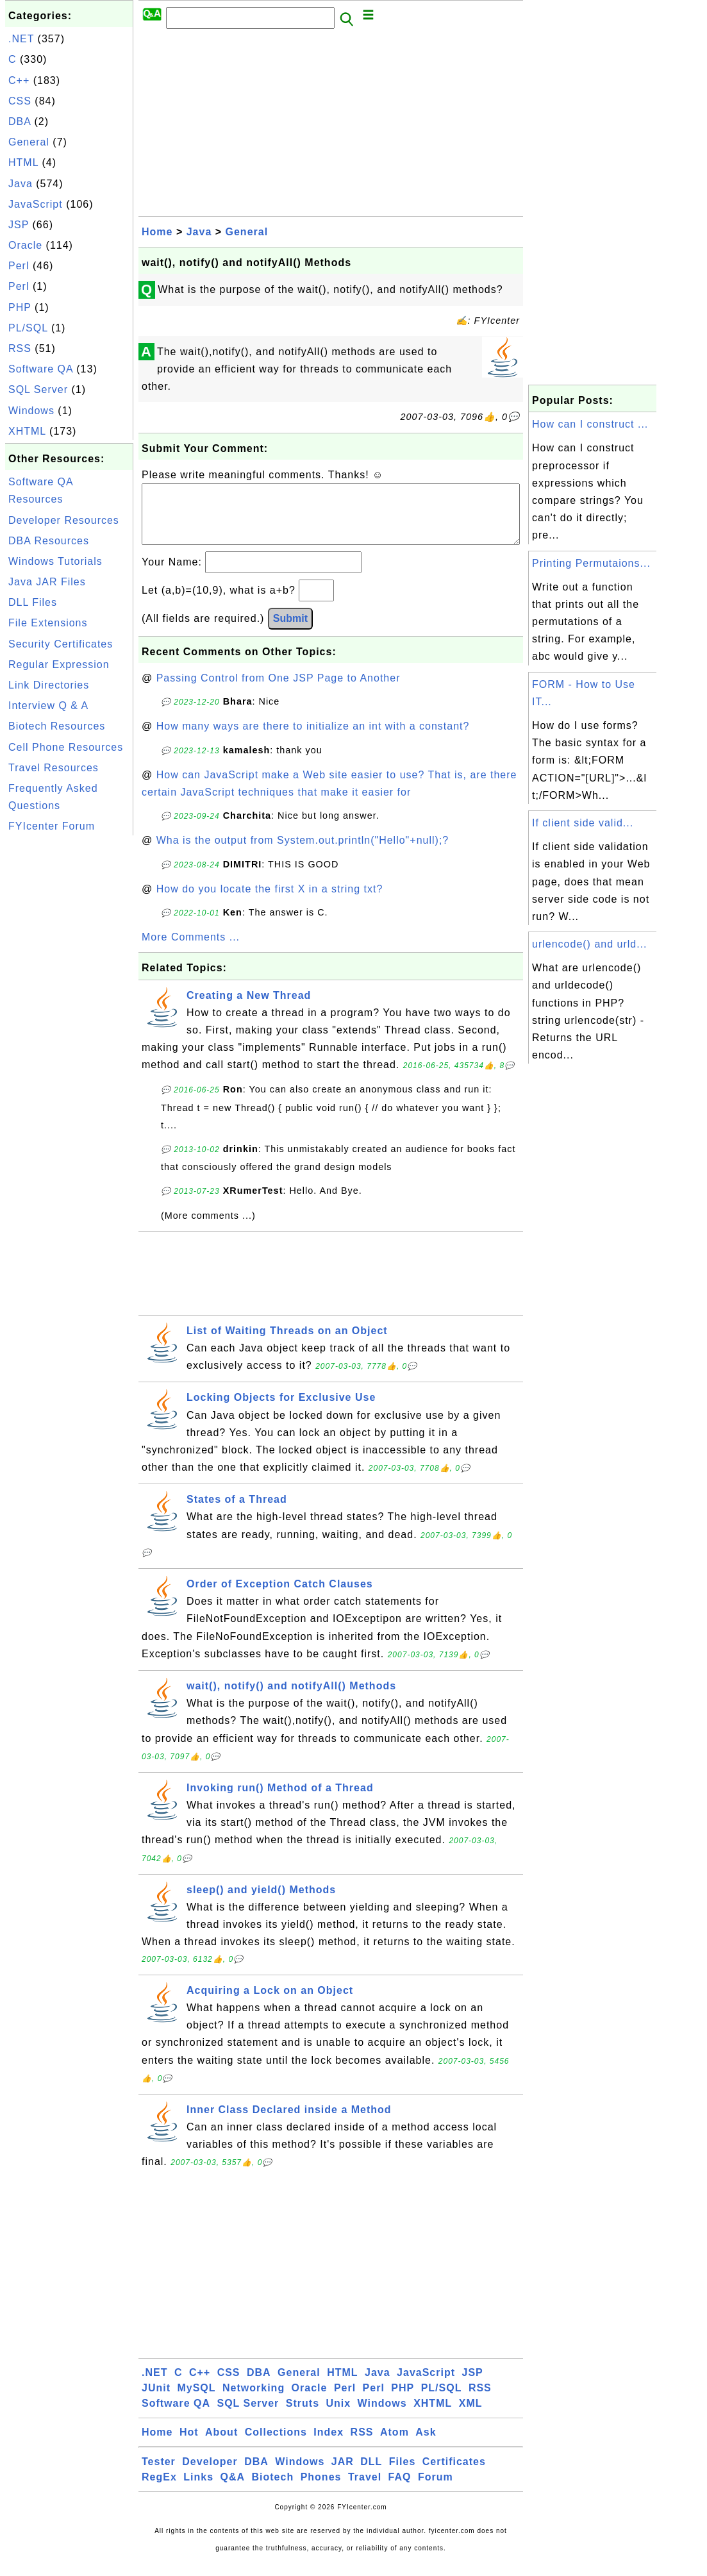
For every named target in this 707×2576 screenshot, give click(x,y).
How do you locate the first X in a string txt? (269, 901)
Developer (209, 2474)
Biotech (273, 2489)
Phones (321, 2489)
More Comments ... (191, 949)
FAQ (400, 2489)
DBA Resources (48, 540)
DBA (19, 121)
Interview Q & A (48, 705)
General (28, 142)
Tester (159, 2474)
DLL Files (32, 602)
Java (20, 183)
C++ (18, 80)
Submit (290, 631)
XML (471, 2416)
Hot (189, 2444)
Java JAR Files (47, 581)
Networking (253, 2400)
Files (402, 2474)
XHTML (27, 431)
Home (157, 231)
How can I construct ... (590, 424)
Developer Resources (63, 520)
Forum (435, 2489)
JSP (18, 224)
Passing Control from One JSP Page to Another (278, 690)
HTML (23, 162)
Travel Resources (53, 767)
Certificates (454, 2474)
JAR (342, 2474)
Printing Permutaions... (591, 563)
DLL (371, 2474)
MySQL (196, 2400)
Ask (425, 2444)
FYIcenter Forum (51, 826)
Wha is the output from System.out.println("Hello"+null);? (302, 853)
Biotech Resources (56, 726)
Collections (276, 2444)
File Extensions (48, 622)
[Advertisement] (69, 1031)
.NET (21, 38)
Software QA (40, 369)
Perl (18, 265)
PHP (19, 307)
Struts (302, 2416)
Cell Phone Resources (65, 747)
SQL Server (38, 389)
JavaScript (35, 204)
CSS (19, 101)
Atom (394, 2444)
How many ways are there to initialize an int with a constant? (313, 738)
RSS (19, 348)
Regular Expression (59, 664)
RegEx (159, 2489)
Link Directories (48, 685)
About (221, 2444)
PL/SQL (27, 327)
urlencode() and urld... (589, 944)
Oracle (25, 245)
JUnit (156, 2400)
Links (198, 2489)
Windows (31, 410)
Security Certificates (60, 644)
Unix (338, 2416)
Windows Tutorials (55, 561)
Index (328, 2444)
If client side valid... (582, 822)
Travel (364, 2489)
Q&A (232, 2489)
